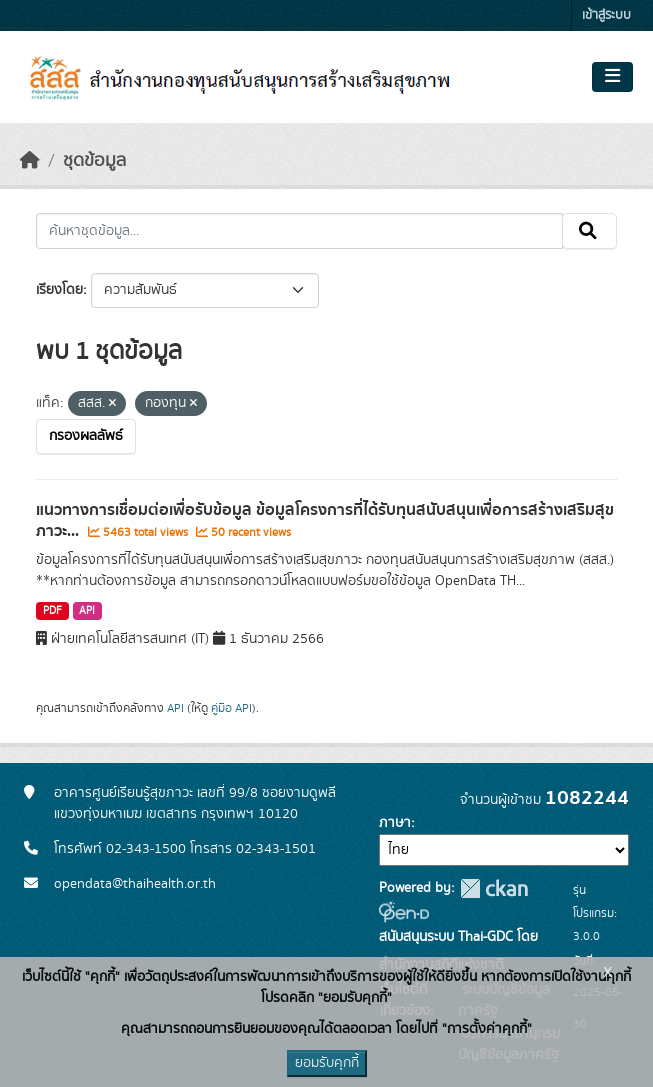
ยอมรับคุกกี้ (327, 1063)
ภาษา (395, 823)
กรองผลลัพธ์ (86, 436)
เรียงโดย (59, 290)
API (87, 611)
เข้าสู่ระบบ (606, 15)
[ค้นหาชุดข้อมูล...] (299, 231)
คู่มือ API (231, 708)
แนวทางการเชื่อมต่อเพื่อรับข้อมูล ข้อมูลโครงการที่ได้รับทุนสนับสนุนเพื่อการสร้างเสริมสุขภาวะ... (325, 520)
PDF (52, 611)
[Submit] (589, 231)
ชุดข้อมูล (94, 161)
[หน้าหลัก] (30, 161)
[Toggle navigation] (612, 77)
